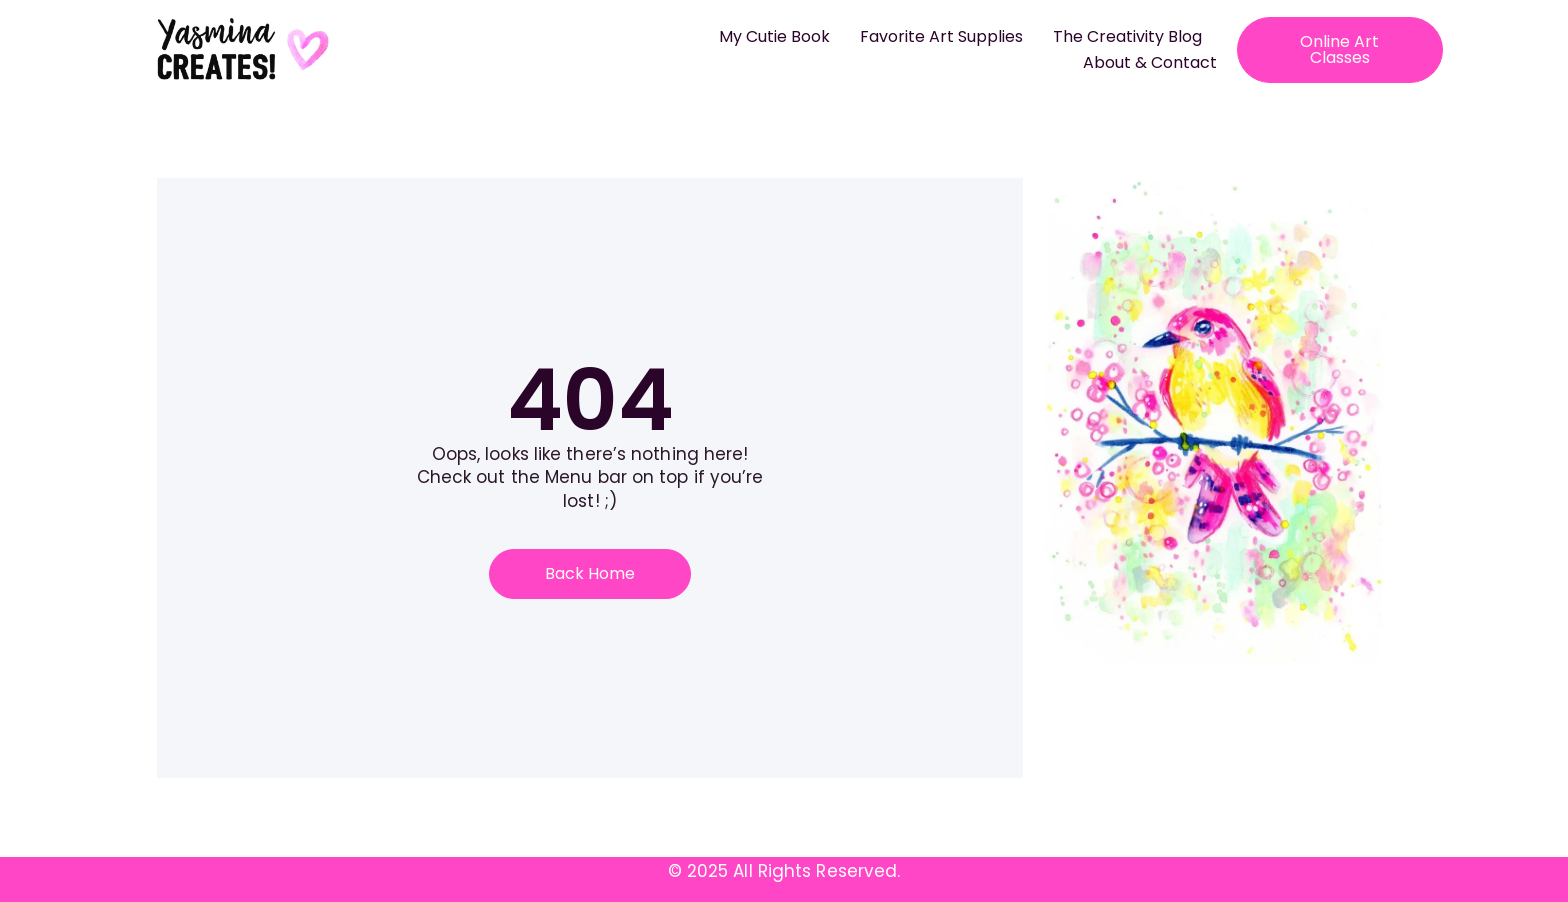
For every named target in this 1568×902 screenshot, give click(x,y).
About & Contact (1150, 62)
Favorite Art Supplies (941, 36)
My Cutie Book (774, 36)
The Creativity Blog (1127, 36)
